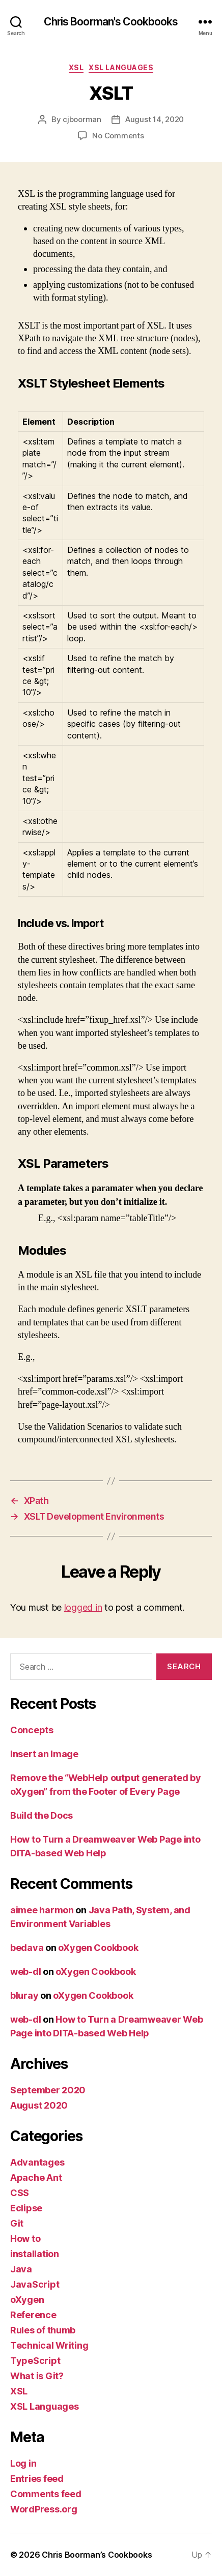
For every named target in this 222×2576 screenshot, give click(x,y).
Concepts (31, 1730)
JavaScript (34, 2284)
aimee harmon (42, 1910)
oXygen (27, 2299)
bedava (26, 1947)
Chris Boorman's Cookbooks (111, 21)
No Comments (118, 135)
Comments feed (45, 2494)
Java (21, 2269)
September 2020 (48, 2090)
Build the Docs (41, 1815)
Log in (23, 2463)
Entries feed (37, 2478)
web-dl (25, 1971)
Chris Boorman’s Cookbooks (97, 2555)
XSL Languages (121, 67)
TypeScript (35, 2360)
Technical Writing (49, 2345)
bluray (24, 1995)
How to (25, 2238)
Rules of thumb (42, 2330)
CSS (19, 2192)
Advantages (37, 2162)
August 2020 (39, 2105)
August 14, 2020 (154, 119)
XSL (76, 67)
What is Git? (37, 2376)
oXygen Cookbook (98, 1947)
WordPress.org (43, 2509)
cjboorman (82, 119)
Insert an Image (44, 1754)
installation (34, 2253)
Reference (33, 2314)
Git (16, 2223)
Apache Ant (36, 2177)
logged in (83, 1607)
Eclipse (26, 2208)
